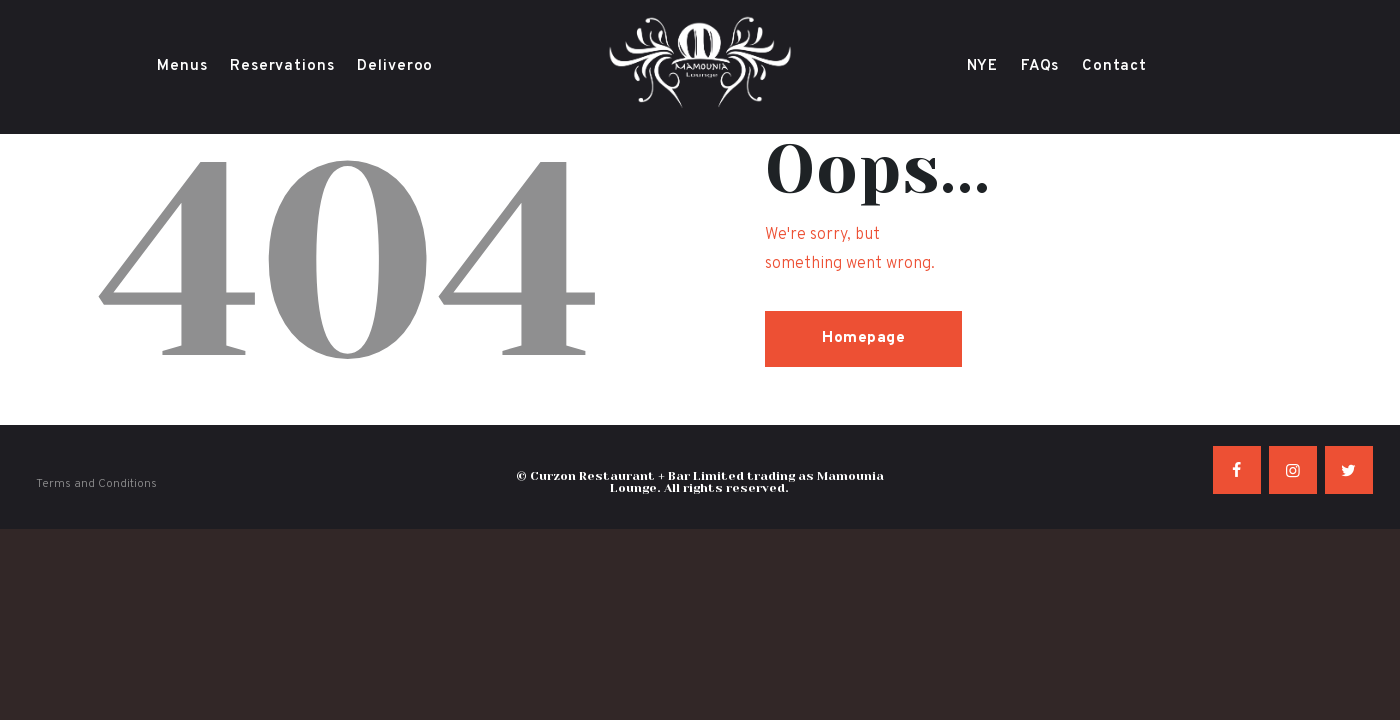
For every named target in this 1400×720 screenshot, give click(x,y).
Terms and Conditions (96, 484)
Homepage (863, 338)
